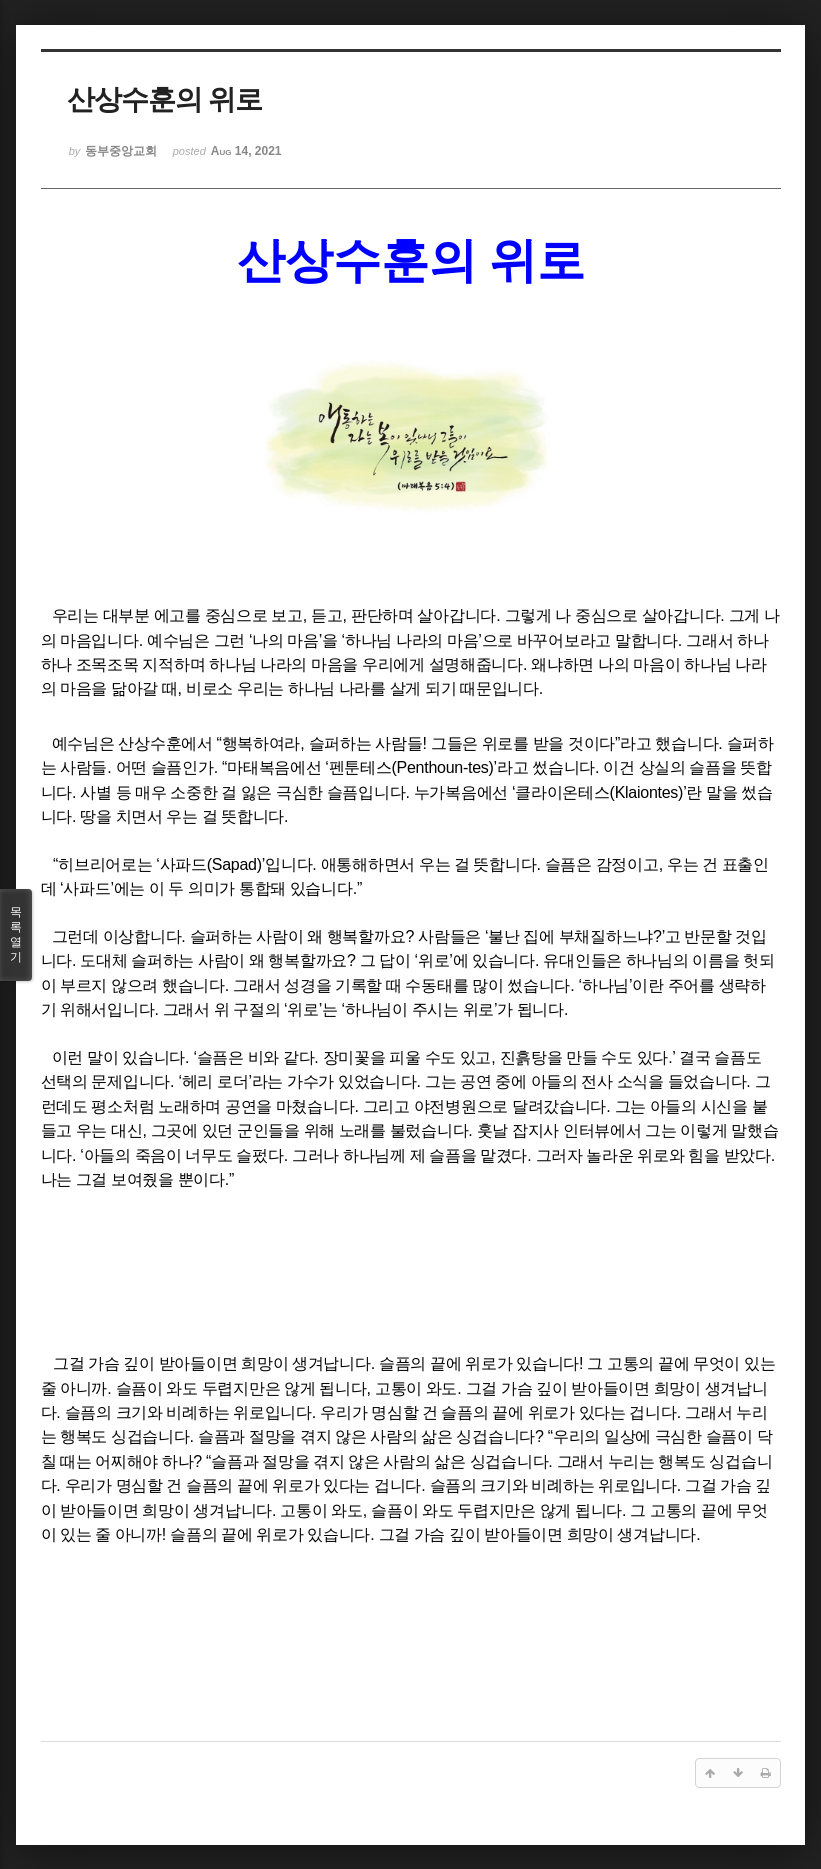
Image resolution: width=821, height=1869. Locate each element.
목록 (16, 935)
